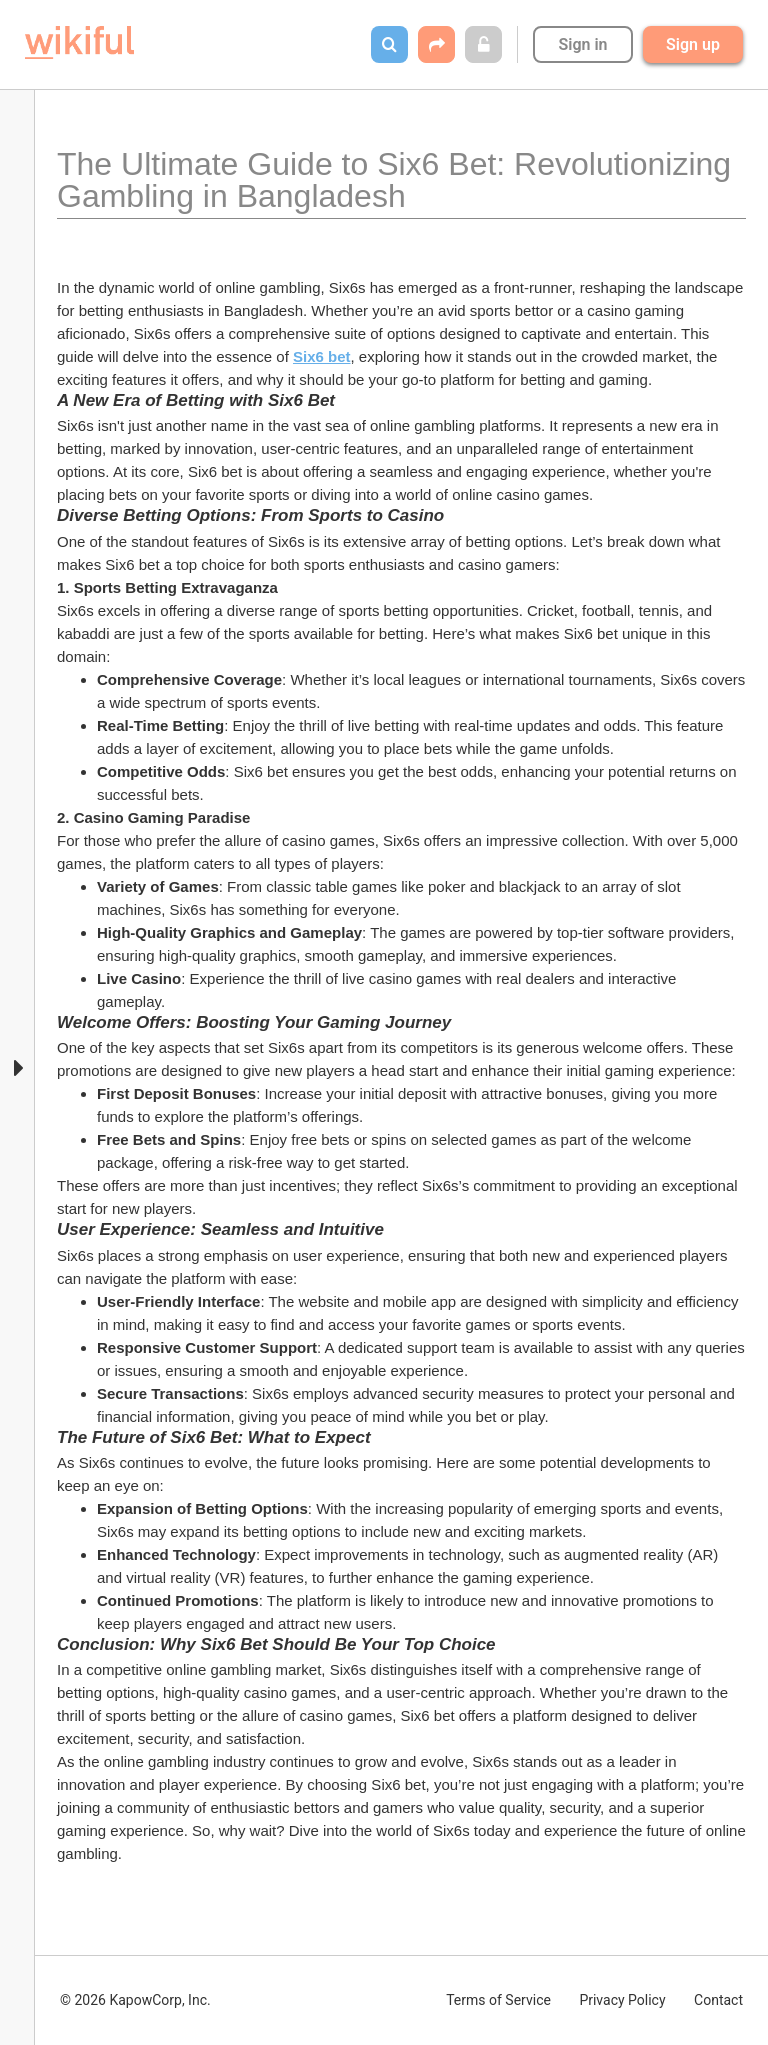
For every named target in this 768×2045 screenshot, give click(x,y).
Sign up (693, 44)
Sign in (582, 44)
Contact (718, 2000)
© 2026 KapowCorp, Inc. (135, 2000)
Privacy (622, 2000)
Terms (498, 2000)
